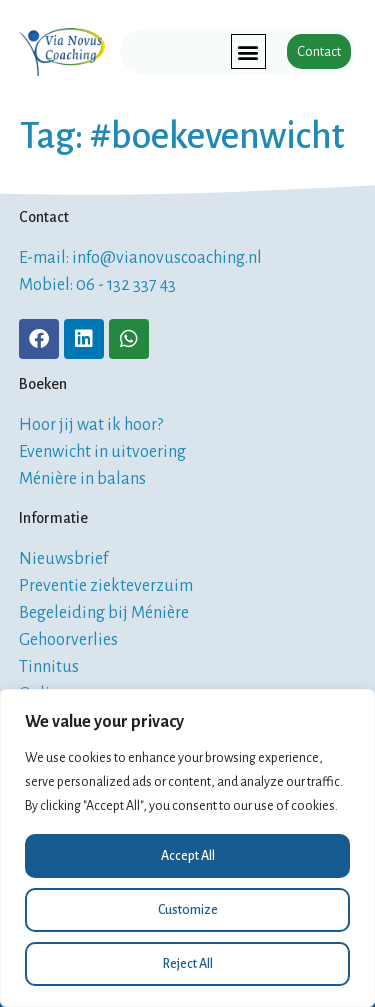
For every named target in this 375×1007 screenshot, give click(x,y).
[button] (248, 51)
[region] (187, 848)
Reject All (188, 964)
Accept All (188, 856)
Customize (188, 910)
